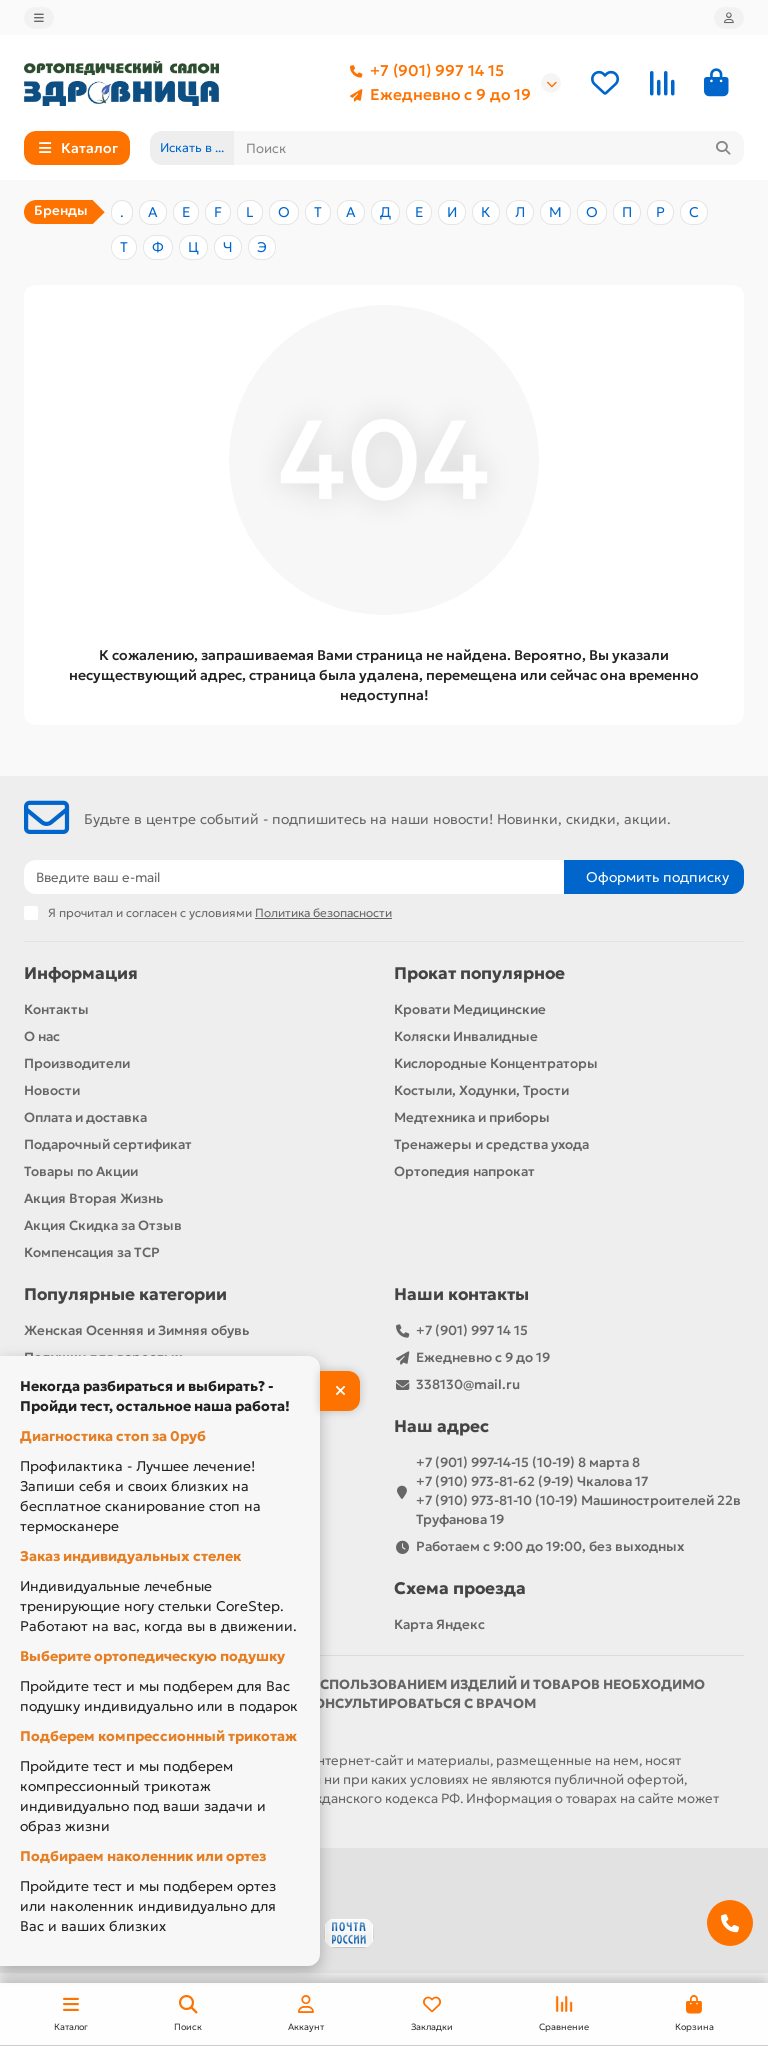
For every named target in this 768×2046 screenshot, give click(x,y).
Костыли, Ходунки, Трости (481, 1090)
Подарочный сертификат (108, 1144)
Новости (52, 1090)
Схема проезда (460, 1588)
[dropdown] (39, 18)
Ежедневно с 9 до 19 (436, 95)
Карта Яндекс (439, 1624)
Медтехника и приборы (472, 1117)
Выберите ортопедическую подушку (152, 1656)
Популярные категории (125, 1294)
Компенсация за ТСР (92, 1252)
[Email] (294, 877)
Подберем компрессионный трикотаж (158, 1736)
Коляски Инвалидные (466, 1036)
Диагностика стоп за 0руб (113, 1436)
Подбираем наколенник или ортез (143, 1856)
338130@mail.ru (468, 1384)
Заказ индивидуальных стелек (130, 1556)
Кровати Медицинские (470, 1009)
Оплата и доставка (85, 1117)
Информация (81, 973)
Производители (77, 1063)
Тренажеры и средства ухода (491, 1144)
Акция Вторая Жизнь (93, 1198)
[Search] (489, 148)
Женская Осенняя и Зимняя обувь (136, 1330)
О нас (42, 1036)
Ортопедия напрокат (464, 1171)
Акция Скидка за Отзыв (103, 1225)
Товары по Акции (81, 1171)
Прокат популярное (479, 973)
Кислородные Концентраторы (496, 1063)
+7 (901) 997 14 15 (423, 71)
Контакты (56, 1009)
